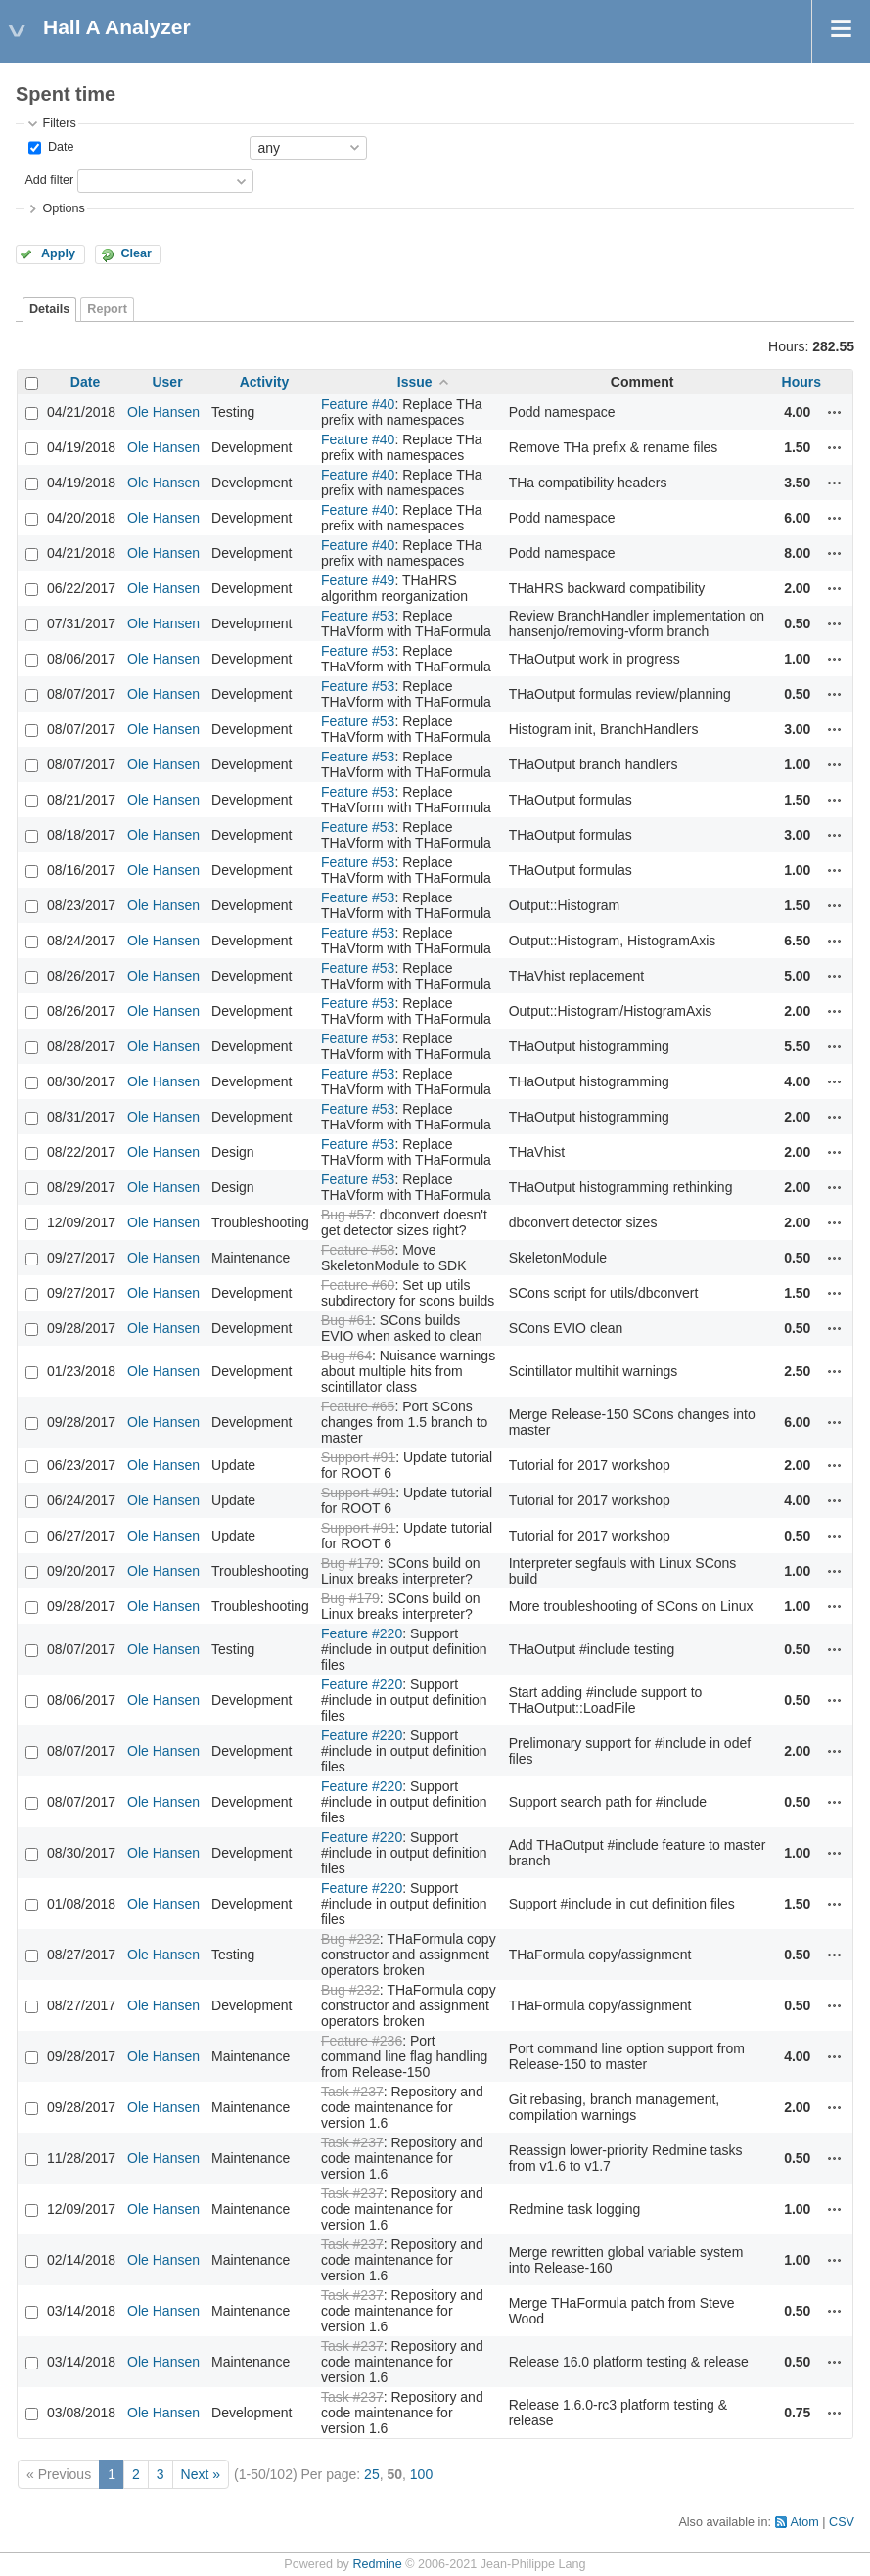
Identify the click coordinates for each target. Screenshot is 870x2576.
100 (421, 2474)
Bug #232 (350, 1939)
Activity (265, 382)
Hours (801, 382)
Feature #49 (358, 580)
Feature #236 (361, 2040)
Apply (58, 253)
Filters (58, 123)
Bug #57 (346, 1214)
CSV (841, 2522)
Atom (804, 2522)
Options (63, 208)
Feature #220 (361, 1633)
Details (49, 309)
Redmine (376, 2564)
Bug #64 (346, 1355)
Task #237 (352, 2091)
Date (58, 147)
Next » (200, 2474)
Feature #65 (358, 1406)
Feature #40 (358, 404)
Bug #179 (350, 1563)
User (167, 382)
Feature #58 (358, 1250)
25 (372, 2474)
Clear (136, 253)
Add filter (48, 180)
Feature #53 (358, 615)
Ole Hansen (163, 412)
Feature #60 (358, 1285)
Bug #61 (346, 1320)
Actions (835, 412)
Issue (415, 382)
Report (107, 309)
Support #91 (358, 1457)
